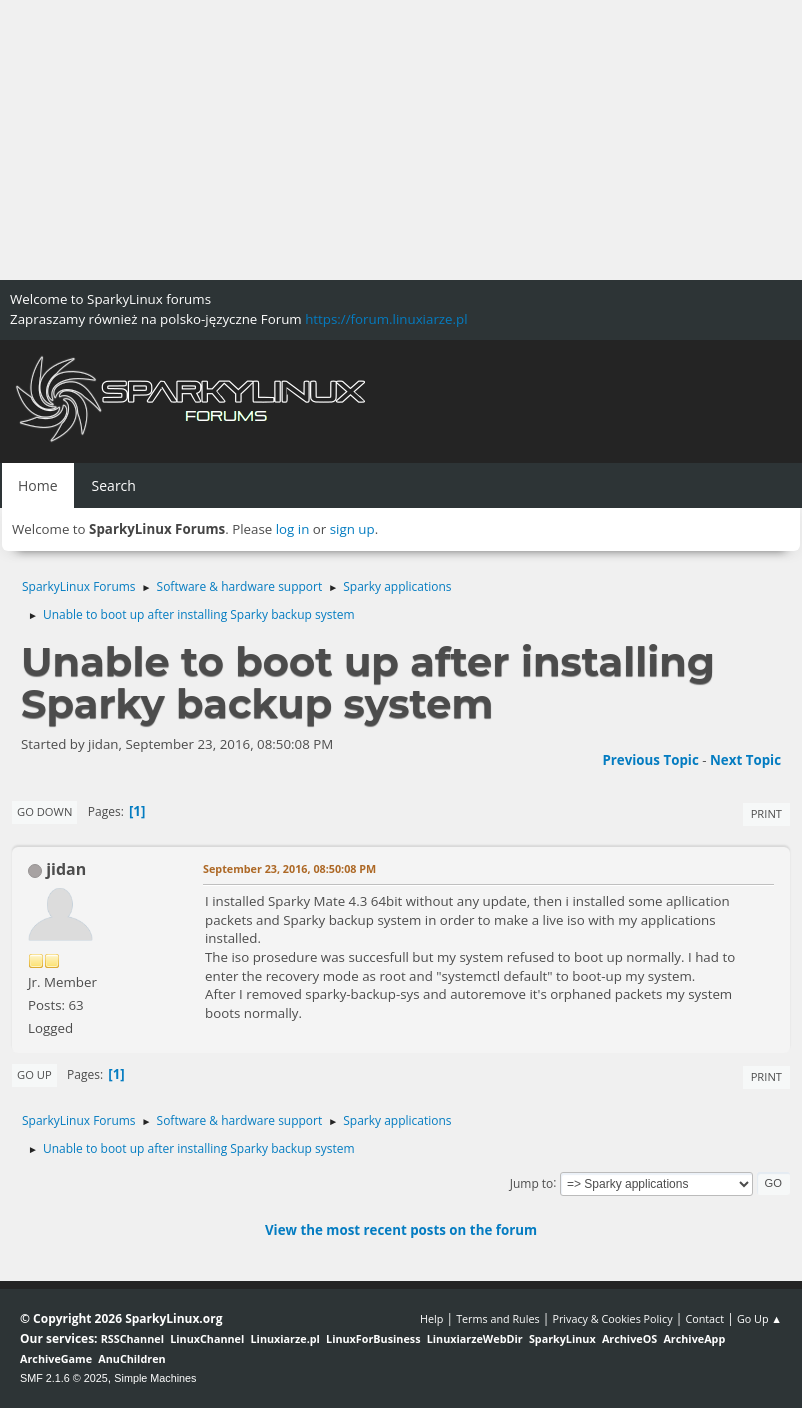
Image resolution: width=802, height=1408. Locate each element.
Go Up (34, 1074)
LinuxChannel (207, 1338)
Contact (704, 1318)
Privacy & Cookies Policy (612, 1318)
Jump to (532, 1182)
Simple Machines (155, 1378)
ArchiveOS (629, 1338)
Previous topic (650, 760)
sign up (352, 529)
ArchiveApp (694, 1338)
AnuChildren (131, 1358)
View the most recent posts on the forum (401, 1230)
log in (293, 529)
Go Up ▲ (759, 1318)
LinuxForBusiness (373, 1338)
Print (766, 813)
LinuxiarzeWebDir (475, 1338)
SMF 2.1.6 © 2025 (64, 1378)
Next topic (745, 760)
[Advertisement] (401, 140)
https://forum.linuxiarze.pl (386, 319)
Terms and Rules (498, 1318)
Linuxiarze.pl (285, 1338)
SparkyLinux (562, 1338)
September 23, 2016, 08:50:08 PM (289, 868)
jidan (66, 869)
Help (431, 1318)
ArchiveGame (56, 1358)
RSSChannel (132, 1338)
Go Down (44, 811)
